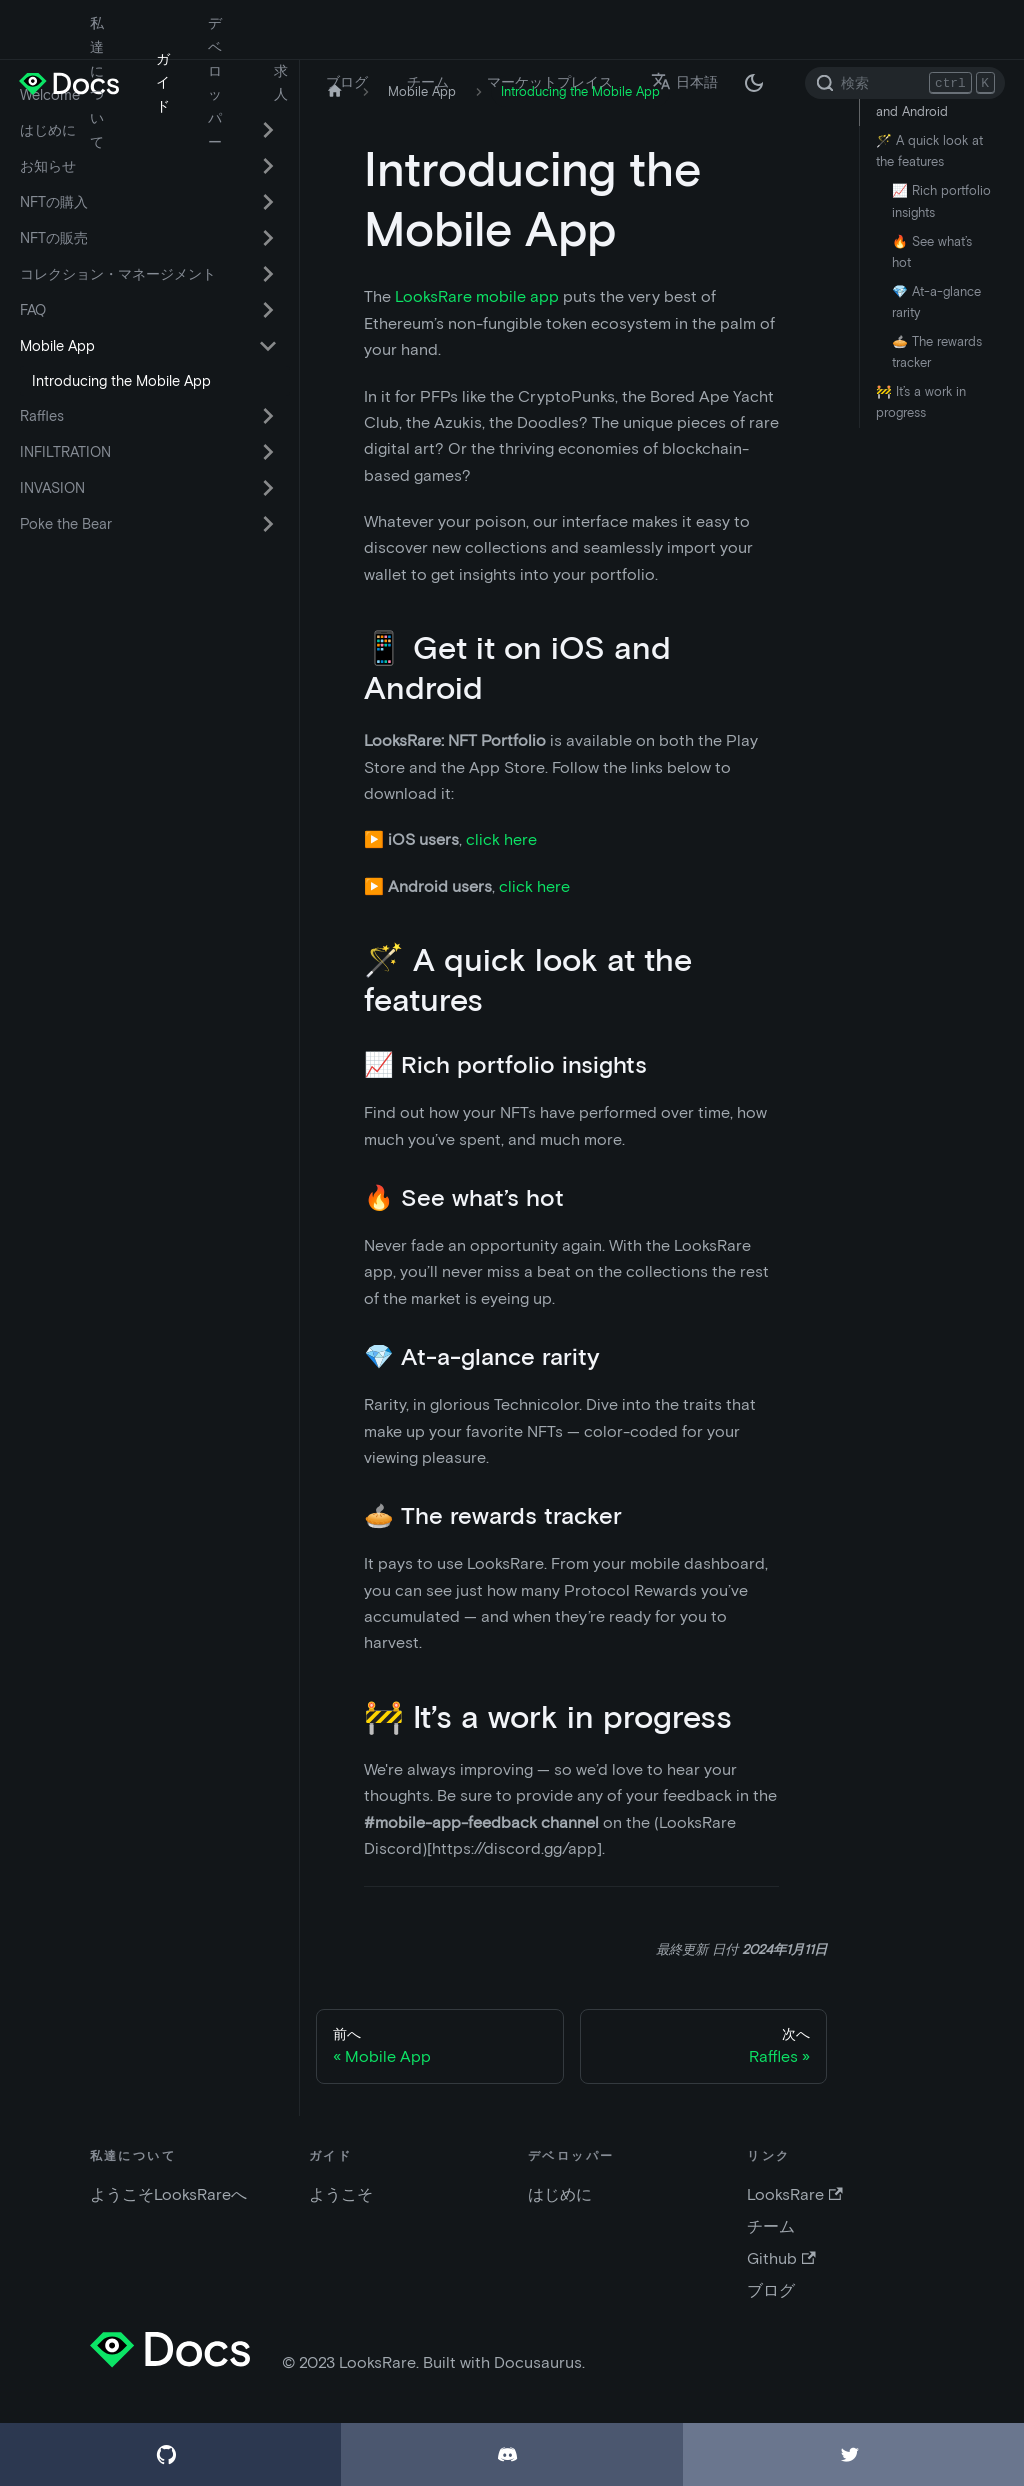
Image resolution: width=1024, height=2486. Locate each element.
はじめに (560, 2194)
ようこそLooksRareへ (168, 2194)
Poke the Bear (66, 524)
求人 (281, 83)
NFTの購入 (54, 202)
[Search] (905, 83)
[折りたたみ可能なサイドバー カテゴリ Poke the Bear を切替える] (268, 524)
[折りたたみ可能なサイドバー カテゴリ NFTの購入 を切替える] (268, 202)
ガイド (163, 83)
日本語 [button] (684, 82)
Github (781, 2258)
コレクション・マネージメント (118, 274)
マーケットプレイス (550, 82)
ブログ (347, 82)
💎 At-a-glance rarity (936, 302)
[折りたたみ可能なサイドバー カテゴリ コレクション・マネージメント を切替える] (268, 274)
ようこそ (341, 2194)
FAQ (33, 310)
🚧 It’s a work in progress (921, 402)
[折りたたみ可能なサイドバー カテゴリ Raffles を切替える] (268, 416)
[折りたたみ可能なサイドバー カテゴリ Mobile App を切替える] (268, 346)
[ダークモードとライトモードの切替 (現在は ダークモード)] (754, 83)
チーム (428, 82)
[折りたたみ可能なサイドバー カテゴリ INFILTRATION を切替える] (268, 452)
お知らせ (48, 166)
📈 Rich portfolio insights (941, 201)
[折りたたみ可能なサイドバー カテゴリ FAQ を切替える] (268, 310)
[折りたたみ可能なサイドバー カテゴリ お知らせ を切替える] (268, 166)
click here (501, 839)
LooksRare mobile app (477, 296)
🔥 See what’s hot (932, 252)
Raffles (42, 416)
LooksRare (794, 2194)
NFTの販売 (54, 238)
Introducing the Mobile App (121, 381)
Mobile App (57, 346)
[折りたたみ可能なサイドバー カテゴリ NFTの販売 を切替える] (268, 238)
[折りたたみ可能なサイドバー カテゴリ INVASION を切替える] (268, 488)
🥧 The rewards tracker (937, 352)
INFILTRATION (65, 452)
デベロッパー (215, 82)
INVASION (52, 488)
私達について (97, 82)
